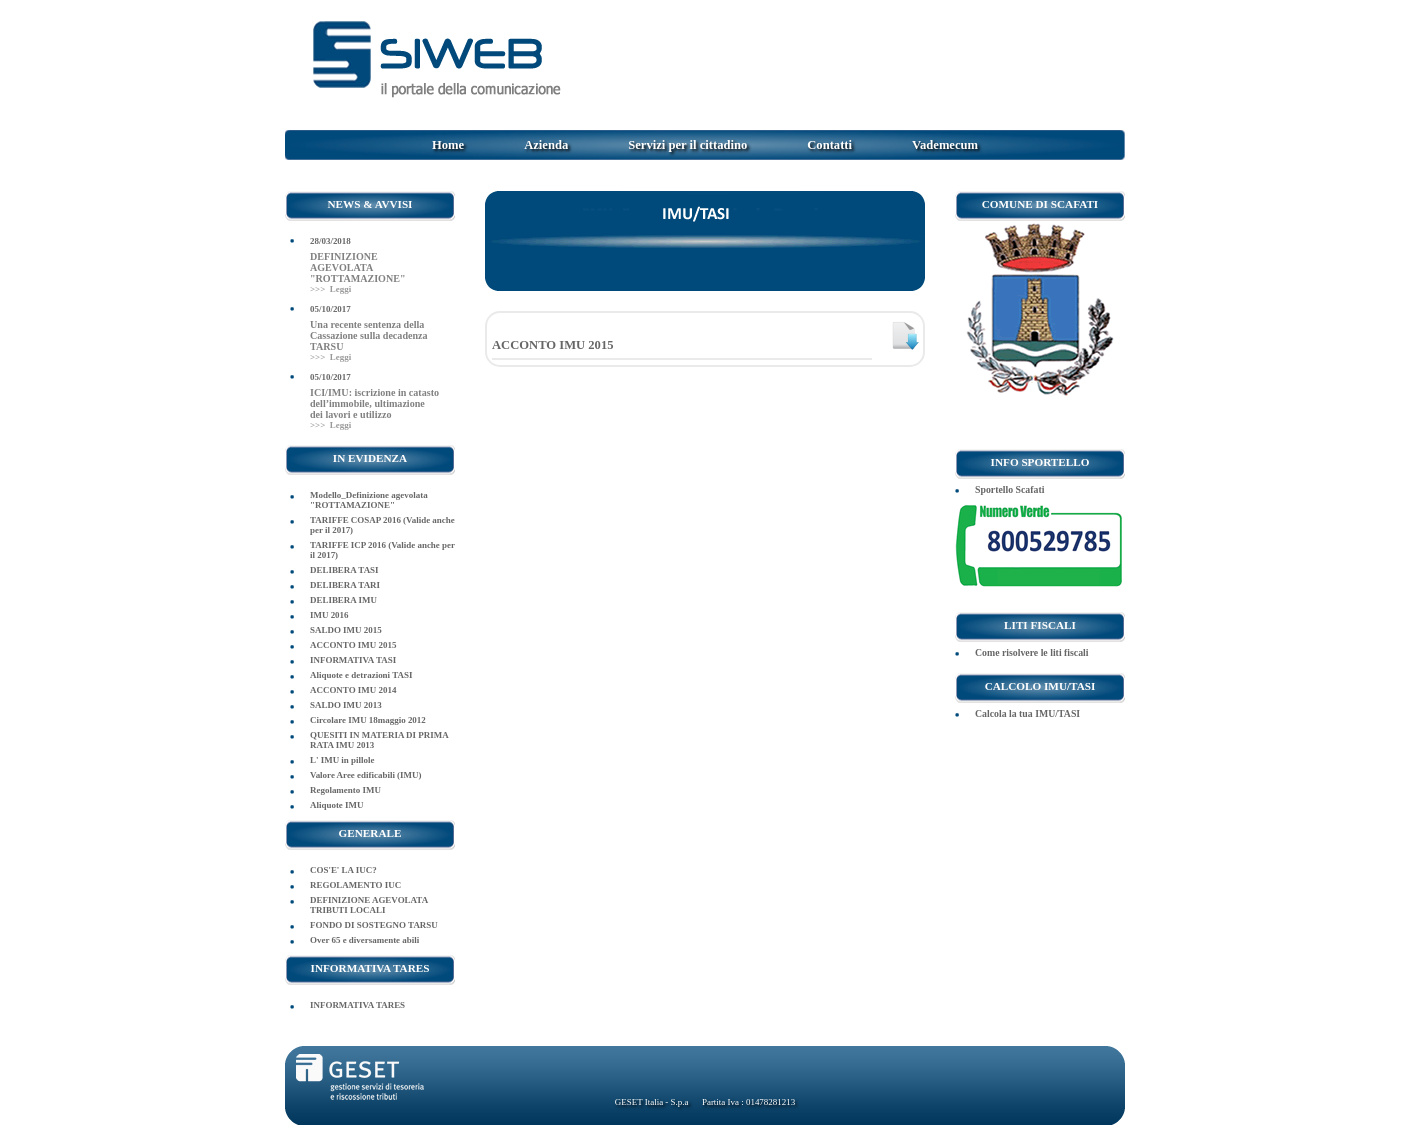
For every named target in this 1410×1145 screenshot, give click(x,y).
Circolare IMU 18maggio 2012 (368, 720)
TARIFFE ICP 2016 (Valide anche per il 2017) (382, 550)
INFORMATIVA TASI (353, 660)
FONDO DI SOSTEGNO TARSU (374, 925)
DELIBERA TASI (344, 570)
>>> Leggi (330, 289)
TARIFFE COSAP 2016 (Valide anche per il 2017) (382, 525)
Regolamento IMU (345, 790)
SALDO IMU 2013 (346, 705)
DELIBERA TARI (345, 585)
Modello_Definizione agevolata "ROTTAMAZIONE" (369, 500)
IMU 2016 (329, 615)
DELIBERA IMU (343, 600)
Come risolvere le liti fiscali (1032, 652)
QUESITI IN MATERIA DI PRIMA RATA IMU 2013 (379, 740)
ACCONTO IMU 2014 (353, 690)
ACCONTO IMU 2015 (353, 645)
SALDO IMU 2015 (346, 630)
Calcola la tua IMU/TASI (1027, 713)
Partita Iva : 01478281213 (748, 1102)
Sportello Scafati (1009, 489)
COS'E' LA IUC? (343, 870)
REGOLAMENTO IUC (355, 885)
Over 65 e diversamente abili (364, 940)
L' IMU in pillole (342, 760)
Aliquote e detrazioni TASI (361, 675)
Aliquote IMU (336, 805)
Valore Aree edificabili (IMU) (365, 775)
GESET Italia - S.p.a (652, 1102)
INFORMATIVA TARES (357, 1005)
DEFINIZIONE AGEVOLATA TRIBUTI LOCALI (369, 905)
